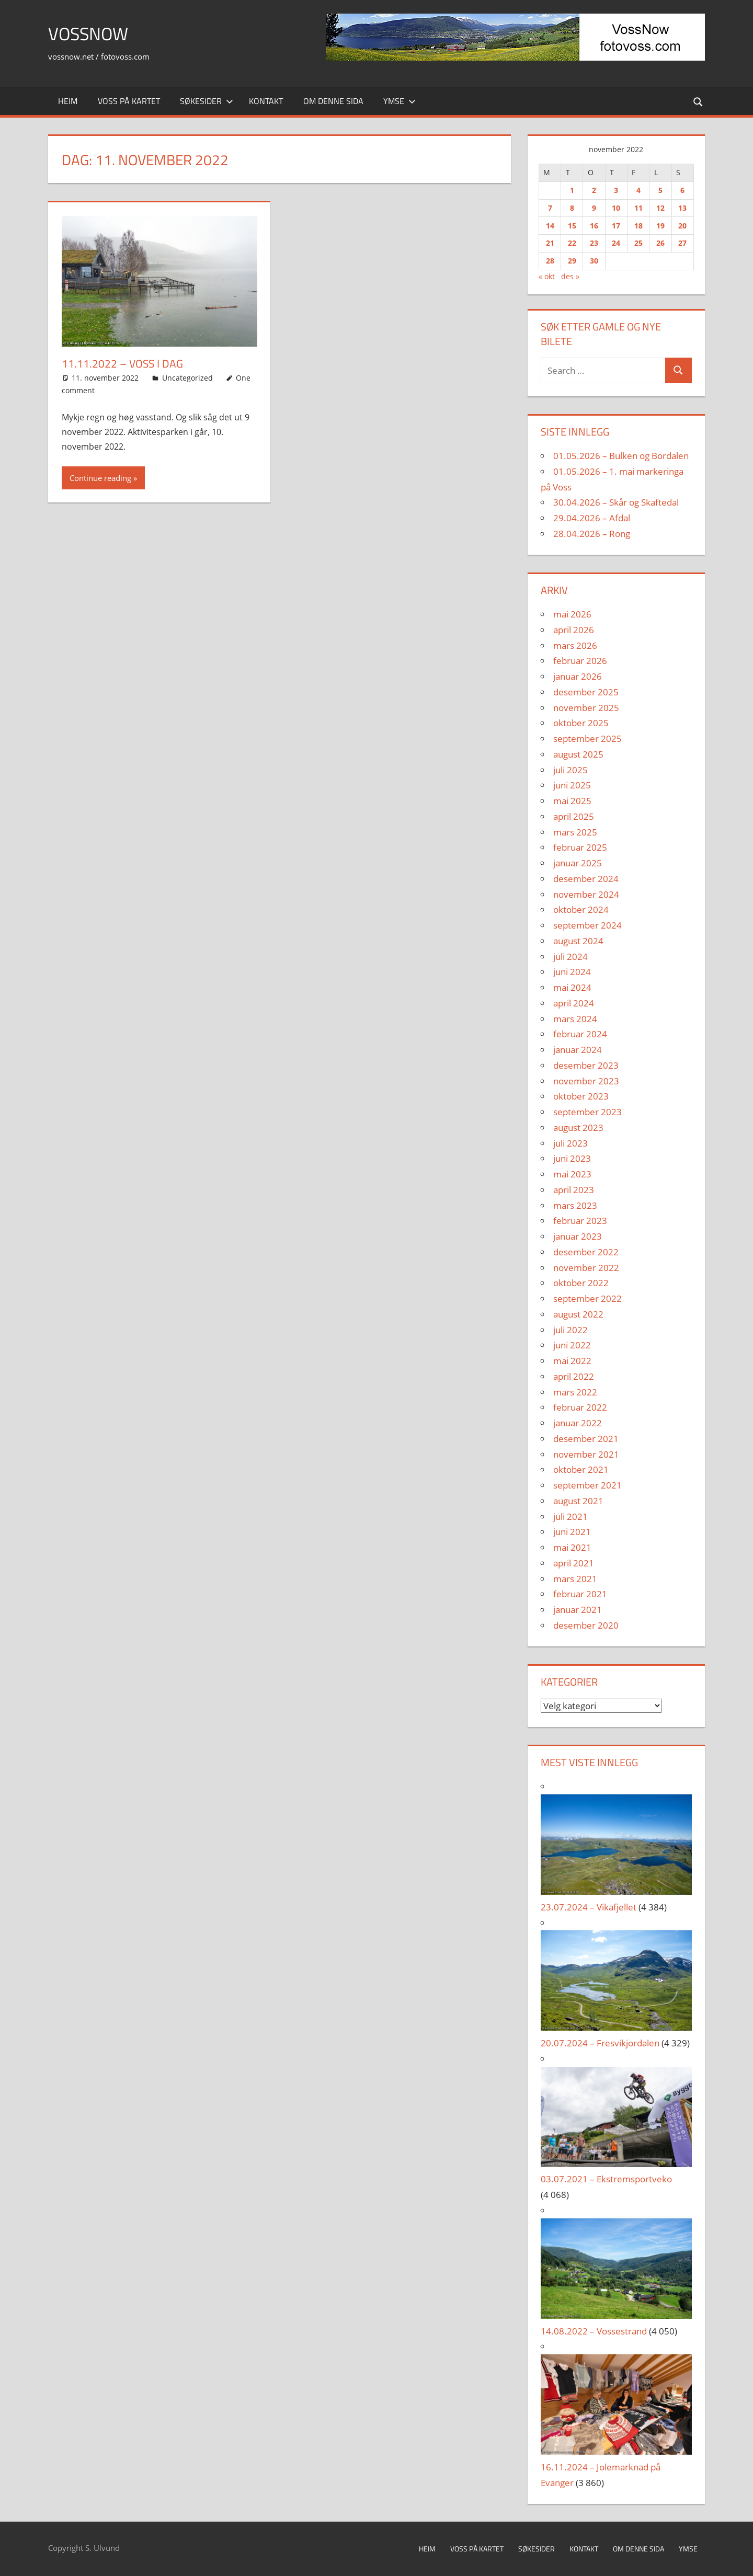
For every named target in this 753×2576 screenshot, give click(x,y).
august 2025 (578, 754)
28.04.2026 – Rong (591, 534)
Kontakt (266, 101)
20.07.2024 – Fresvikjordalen (600, 2043)
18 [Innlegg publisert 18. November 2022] (638, 226)
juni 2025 (572, 785)
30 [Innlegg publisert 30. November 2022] (594, 261)
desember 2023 (586, 1065)
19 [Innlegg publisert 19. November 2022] (660, 226)
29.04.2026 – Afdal (591, 518)
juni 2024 (572, 972)
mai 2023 (572, 1174)
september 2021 (587, 1485)
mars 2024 (575, 1019)
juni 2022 (572, 1345)
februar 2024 (580, 1034)
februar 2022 (580, 1407)
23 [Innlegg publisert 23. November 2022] (594, 243)
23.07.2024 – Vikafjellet (588, 1907)
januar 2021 (577, 1610)
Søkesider (206, 101)
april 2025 (573, 816)
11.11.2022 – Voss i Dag (124, 363)
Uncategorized (187, 378)
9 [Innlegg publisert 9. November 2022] (594, 208)
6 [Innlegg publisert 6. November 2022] (682, 190)
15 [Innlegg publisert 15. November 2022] (572, 226)
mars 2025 (575, 832)
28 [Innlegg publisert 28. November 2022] (550, 261)
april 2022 (573, 1376)
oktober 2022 (581, 1283)
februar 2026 (580, 661)
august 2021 (578, 1501)
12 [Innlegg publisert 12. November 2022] (660, 208)
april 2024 (573, 1003)
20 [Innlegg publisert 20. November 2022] (682, 226)
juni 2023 (572, 1158)
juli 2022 (570, 1330)
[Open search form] (698, 101)
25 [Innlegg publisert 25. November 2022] (638, 243)
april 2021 (573, 1563)
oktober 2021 (581, 1469)
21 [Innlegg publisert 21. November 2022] (550, 243)
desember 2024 (586, 879)
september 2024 (587, 925)
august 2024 (578, 941)
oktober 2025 (581, 723)
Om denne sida (333, 101)
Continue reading (100, 478)
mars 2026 (575, 645)
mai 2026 (572, 614)
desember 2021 (586, 1439)
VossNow (91, 33)
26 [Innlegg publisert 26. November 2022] (660, 243)
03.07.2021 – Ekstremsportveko (606, 2179)
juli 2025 (570, 770)
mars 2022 (575, 1392)
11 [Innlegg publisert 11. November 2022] (638, 208)
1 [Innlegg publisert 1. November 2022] (572, 190)
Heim (67, 101)
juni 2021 (572, 1532)
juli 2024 (570, 957)
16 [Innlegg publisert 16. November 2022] (594, 226)
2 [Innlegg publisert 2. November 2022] (594, 190)
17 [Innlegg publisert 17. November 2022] (616, 226)
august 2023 (578, 1127)
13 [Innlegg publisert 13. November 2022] (682, 208)
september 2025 (587, 738)
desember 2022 (586, 1252)
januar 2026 (577, 676)
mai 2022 (572, 1361)
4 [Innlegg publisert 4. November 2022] (638, 190)
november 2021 (586, 1454)
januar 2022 (577, 1423)
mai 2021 (572, 1547)
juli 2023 (570, 1143)
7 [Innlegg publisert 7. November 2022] (550, 208)
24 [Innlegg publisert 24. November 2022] (616, 243)
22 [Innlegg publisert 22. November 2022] (572, 243)
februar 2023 (580, 1221)
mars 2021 (575, 1579)
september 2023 (587, 1112)
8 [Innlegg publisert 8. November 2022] (572, 208)
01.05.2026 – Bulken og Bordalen (621, 456)
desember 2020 (586, 1625)
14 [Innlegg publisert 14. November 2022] (550, 226)
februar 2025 (580, 847)
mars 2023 (575, 1205)
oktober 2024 (581, 909)
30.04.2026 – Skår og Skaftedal (616, 502)
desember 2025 (586, 692)
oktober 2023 (581, 1096)
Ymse (399, 101)
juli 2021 (570, 1516)
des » (570, 276)
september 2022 (587, 1298)
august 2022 (578, 1314)
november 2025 (586, 708)
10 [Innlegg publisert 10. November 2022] (616, 208)
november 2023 (586, 1081)
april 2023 (573, 1190)
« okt (547, 276)
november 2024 (586, 894)
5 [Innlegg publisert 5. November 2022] (660, 190)
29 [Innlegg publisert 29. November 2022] (572, 261)
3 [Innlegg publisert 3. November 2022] (616, 190)
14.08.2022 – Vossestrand (594, 2331)
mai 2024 (572, 987)
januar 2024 (577, 1050)
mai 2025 (572, 801)
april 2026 (573, 630)
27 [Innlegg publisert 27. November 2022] (682, 243)
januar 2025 (577, 863)
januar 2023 (577, 1236)
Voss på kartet (129, 101)
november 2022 (586, 1268)
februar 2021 (580, 1594)
